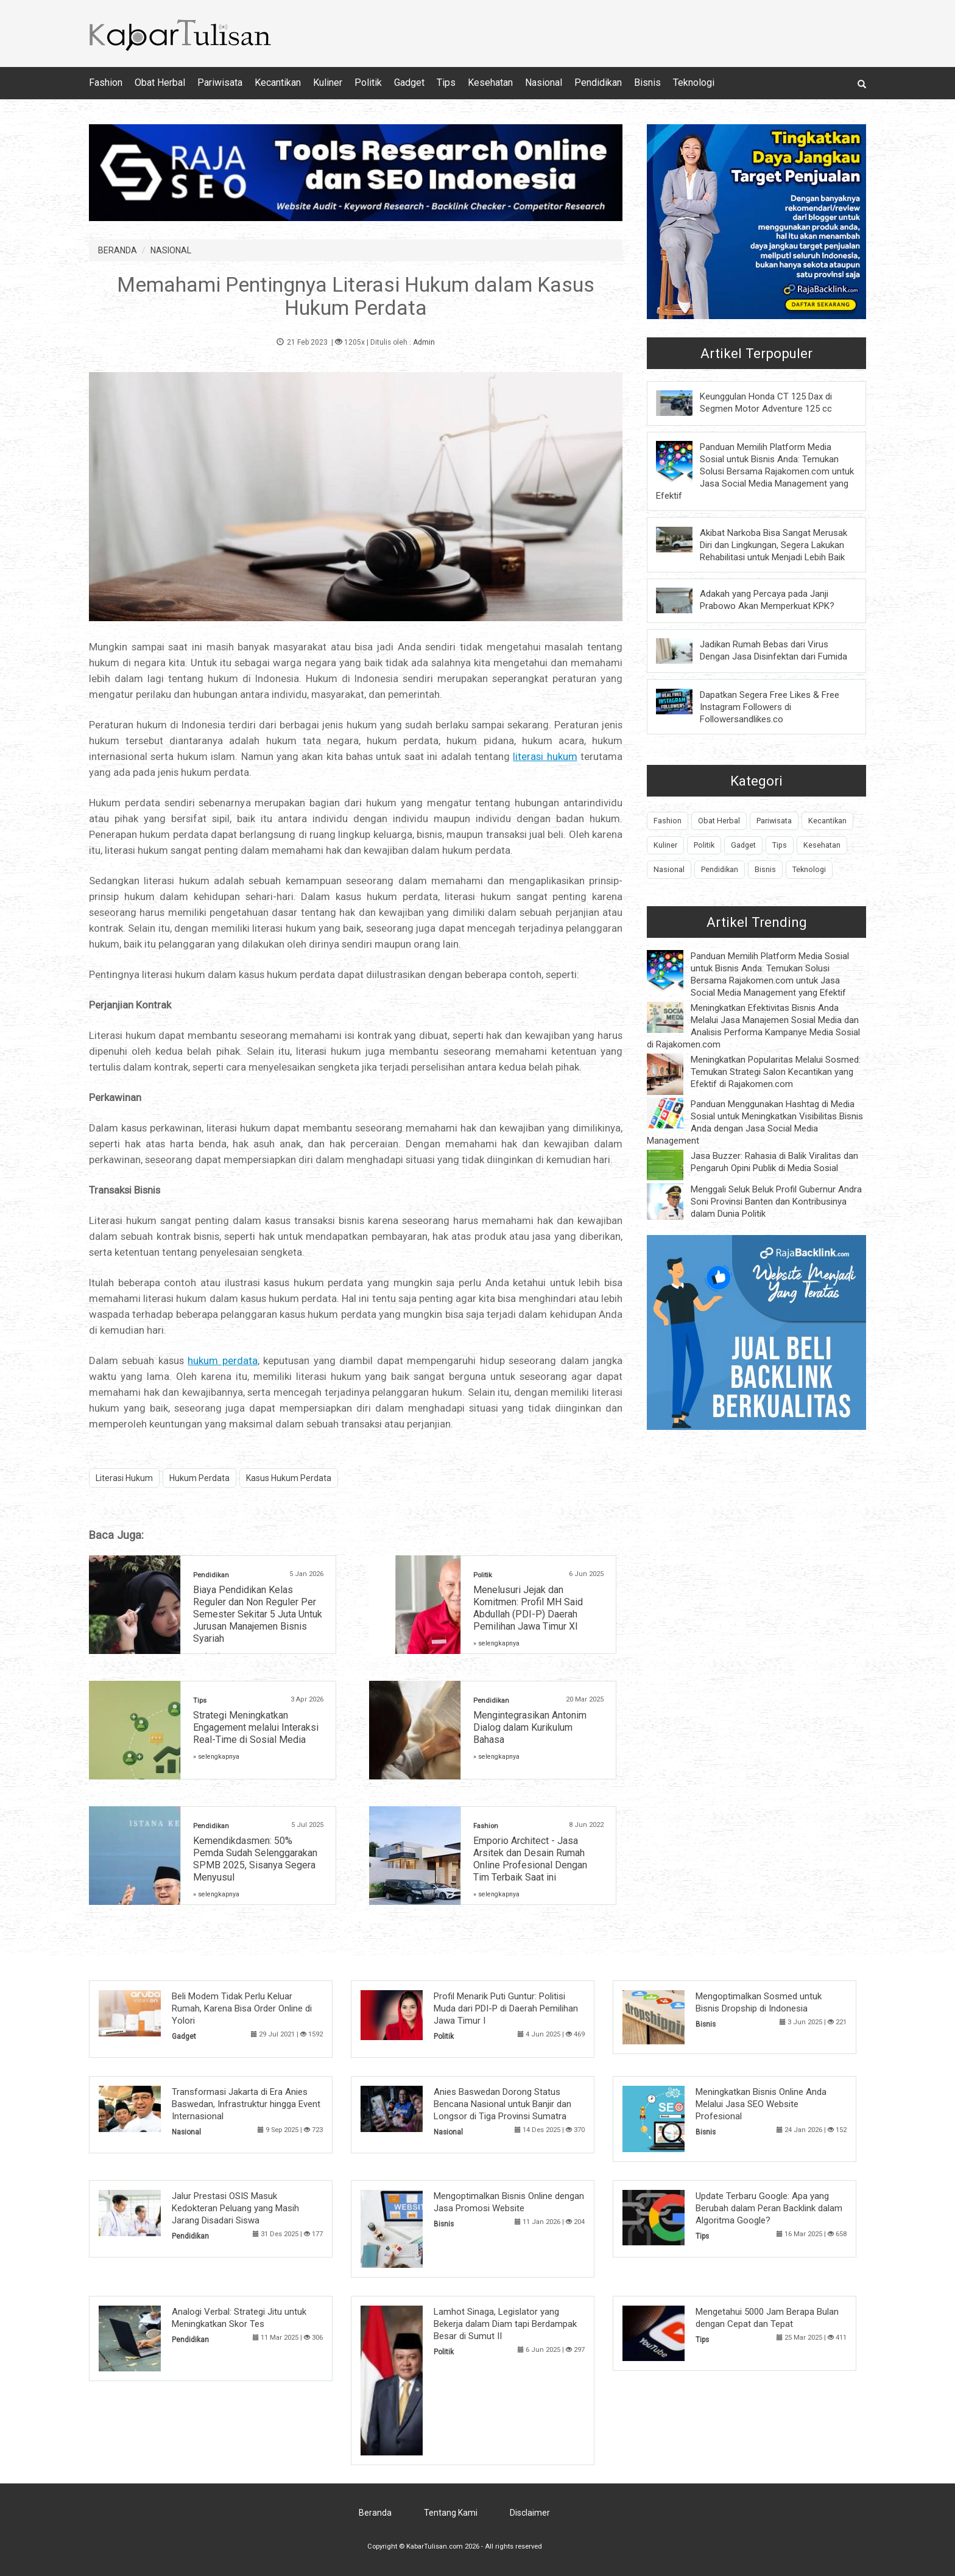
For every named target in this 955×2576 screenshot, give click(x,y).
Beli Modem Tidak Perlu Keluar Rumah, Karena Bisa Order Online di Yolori (242, 2008)
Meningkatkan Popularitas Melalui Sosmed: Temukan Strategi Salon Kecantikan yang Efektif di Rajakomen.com (776, 1071)
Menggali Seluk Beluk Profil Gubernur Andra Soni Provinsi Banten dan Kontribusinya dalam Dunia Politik (776, 1201)
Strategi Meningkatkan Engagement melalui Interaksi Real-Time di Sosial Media (256, 1727)
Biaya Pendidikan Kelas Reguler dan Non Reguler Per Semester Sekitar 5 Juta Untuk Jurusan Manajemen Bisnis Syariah (257, 1614)
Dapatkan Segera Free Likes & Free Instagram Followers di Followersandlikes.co (769, 707)
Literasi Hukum (124, 1478)
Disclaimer (530, 2513)
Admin (424, 342)
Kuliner (327, 82)
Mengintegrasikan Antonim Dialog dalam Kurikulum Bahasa (530, 1727)
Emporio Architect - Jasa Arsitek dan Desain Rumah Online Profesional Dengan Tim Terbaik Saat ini (530, 1859)
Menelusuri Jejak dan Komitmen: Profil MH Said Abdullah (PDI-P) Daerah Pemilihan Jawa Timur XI (528, 1608)
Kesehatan (490, 82)
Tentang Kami (450, 2513)
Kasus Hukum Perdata (288, 1478)
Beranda (375, 2513)
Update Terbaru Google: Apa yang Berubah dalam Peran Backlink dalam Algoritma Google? (769, 2208)
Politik (368, 82)
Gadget (409, 82)
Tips (446, 82)
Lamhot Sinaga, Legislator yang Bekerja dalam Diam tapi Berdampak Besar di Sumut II (505, 2324)
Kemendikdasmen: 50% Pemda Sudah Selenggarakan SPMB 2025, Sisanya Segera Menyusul (255, 1859)
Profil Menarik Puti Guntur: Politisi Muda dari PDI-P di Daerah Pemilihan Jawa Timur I (506, 2008)
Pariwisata (219, 82)
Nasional (543, 82)
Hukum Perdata (199, 1478)
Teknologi (693, 82)
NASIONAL (170, 250)
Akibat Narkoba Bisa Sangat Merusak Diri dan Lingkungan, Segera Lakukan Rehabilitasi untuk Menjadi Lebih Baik (773, 545)
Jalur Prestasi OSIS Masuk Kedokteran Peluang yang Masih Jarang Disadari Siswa (235, 2208)
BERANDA (117, 250)
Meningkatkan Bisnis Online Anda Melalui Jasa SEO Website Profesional (761, 2104)
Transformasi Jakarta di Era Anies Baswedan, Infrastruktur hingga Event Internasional (246, 2104)
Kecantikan (278, 82)
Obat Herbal (160, 82)
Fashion (105, 82)
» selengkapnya (496, 1643)
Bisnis (647, 82)
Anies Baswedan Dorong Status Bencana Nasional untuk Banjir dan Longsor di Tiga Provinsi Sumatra (502, 2104)
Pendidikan (598, 82)
